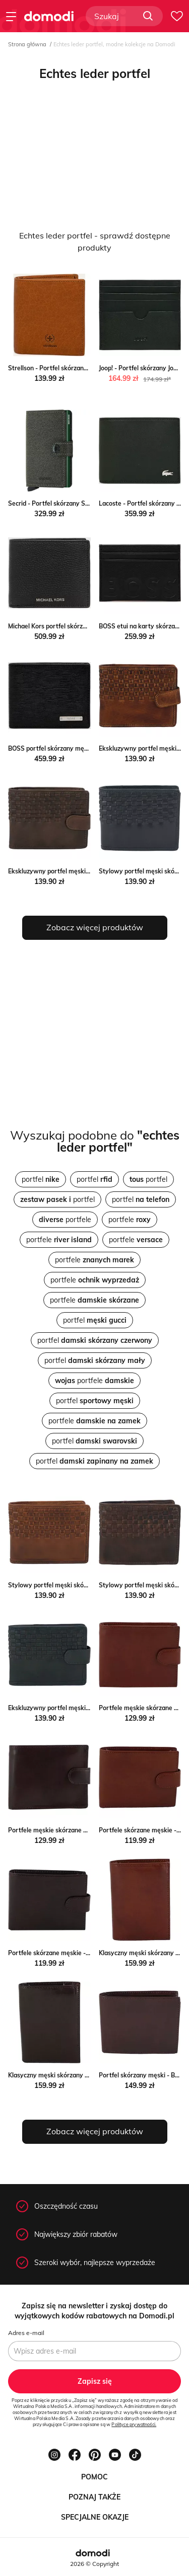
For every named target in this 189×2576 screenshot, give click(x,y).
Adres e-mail (26, 2333)
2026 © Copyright (94, 2563)
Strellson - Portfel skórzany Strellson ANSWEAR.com (84, 368)
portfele (65, 1219)
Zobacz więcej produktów (94, 927)
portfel (40, 1179)
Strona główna (27, 44)
